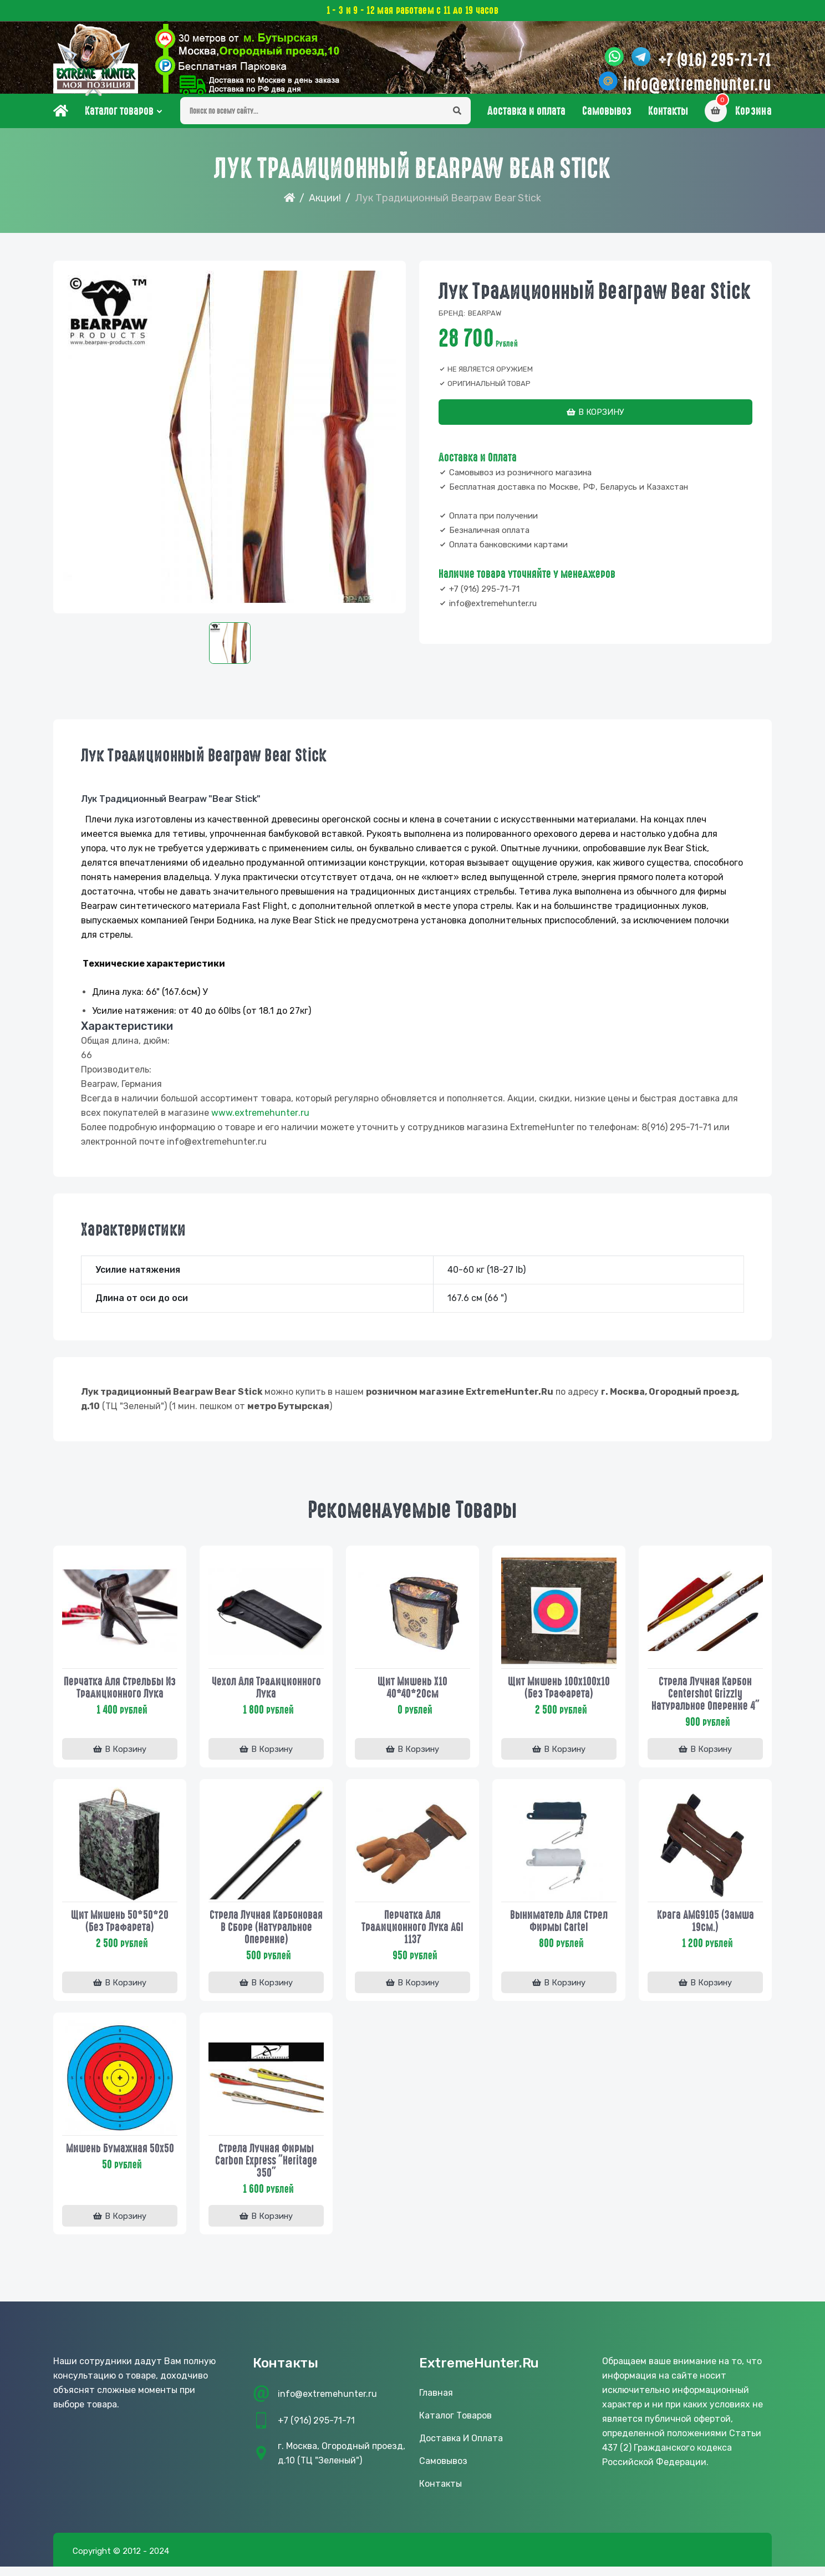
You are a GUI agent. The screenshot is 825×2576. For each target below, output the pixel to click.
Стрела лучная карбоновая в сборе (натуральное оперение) (266, 1937)
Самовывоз (607, 121)
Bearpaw (484, 323)
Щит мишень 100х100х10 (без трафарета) (559, 1696)
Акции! (325, 208)
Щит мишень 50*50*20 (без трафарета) (120, 1931)
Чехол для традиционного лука (266, 1696)
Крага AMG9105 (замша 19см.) (705, 1931)
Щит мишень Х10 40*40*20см (412, 1696)
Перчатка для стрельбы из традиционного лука (120, 1696)
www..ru (260, 1123)
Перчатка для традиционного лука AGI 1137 (412, 1937)
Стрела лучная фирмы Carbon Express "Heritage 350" (266, 2171)
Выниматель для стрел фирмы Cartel (559, 1931)
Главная (436, 2406)
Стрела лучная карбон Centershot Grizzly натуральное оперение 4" (705, 1702)
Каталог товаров (119, 121)
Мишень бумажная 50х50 (120, 2159)
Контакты (668, 121)
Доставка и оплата (526, 121)
